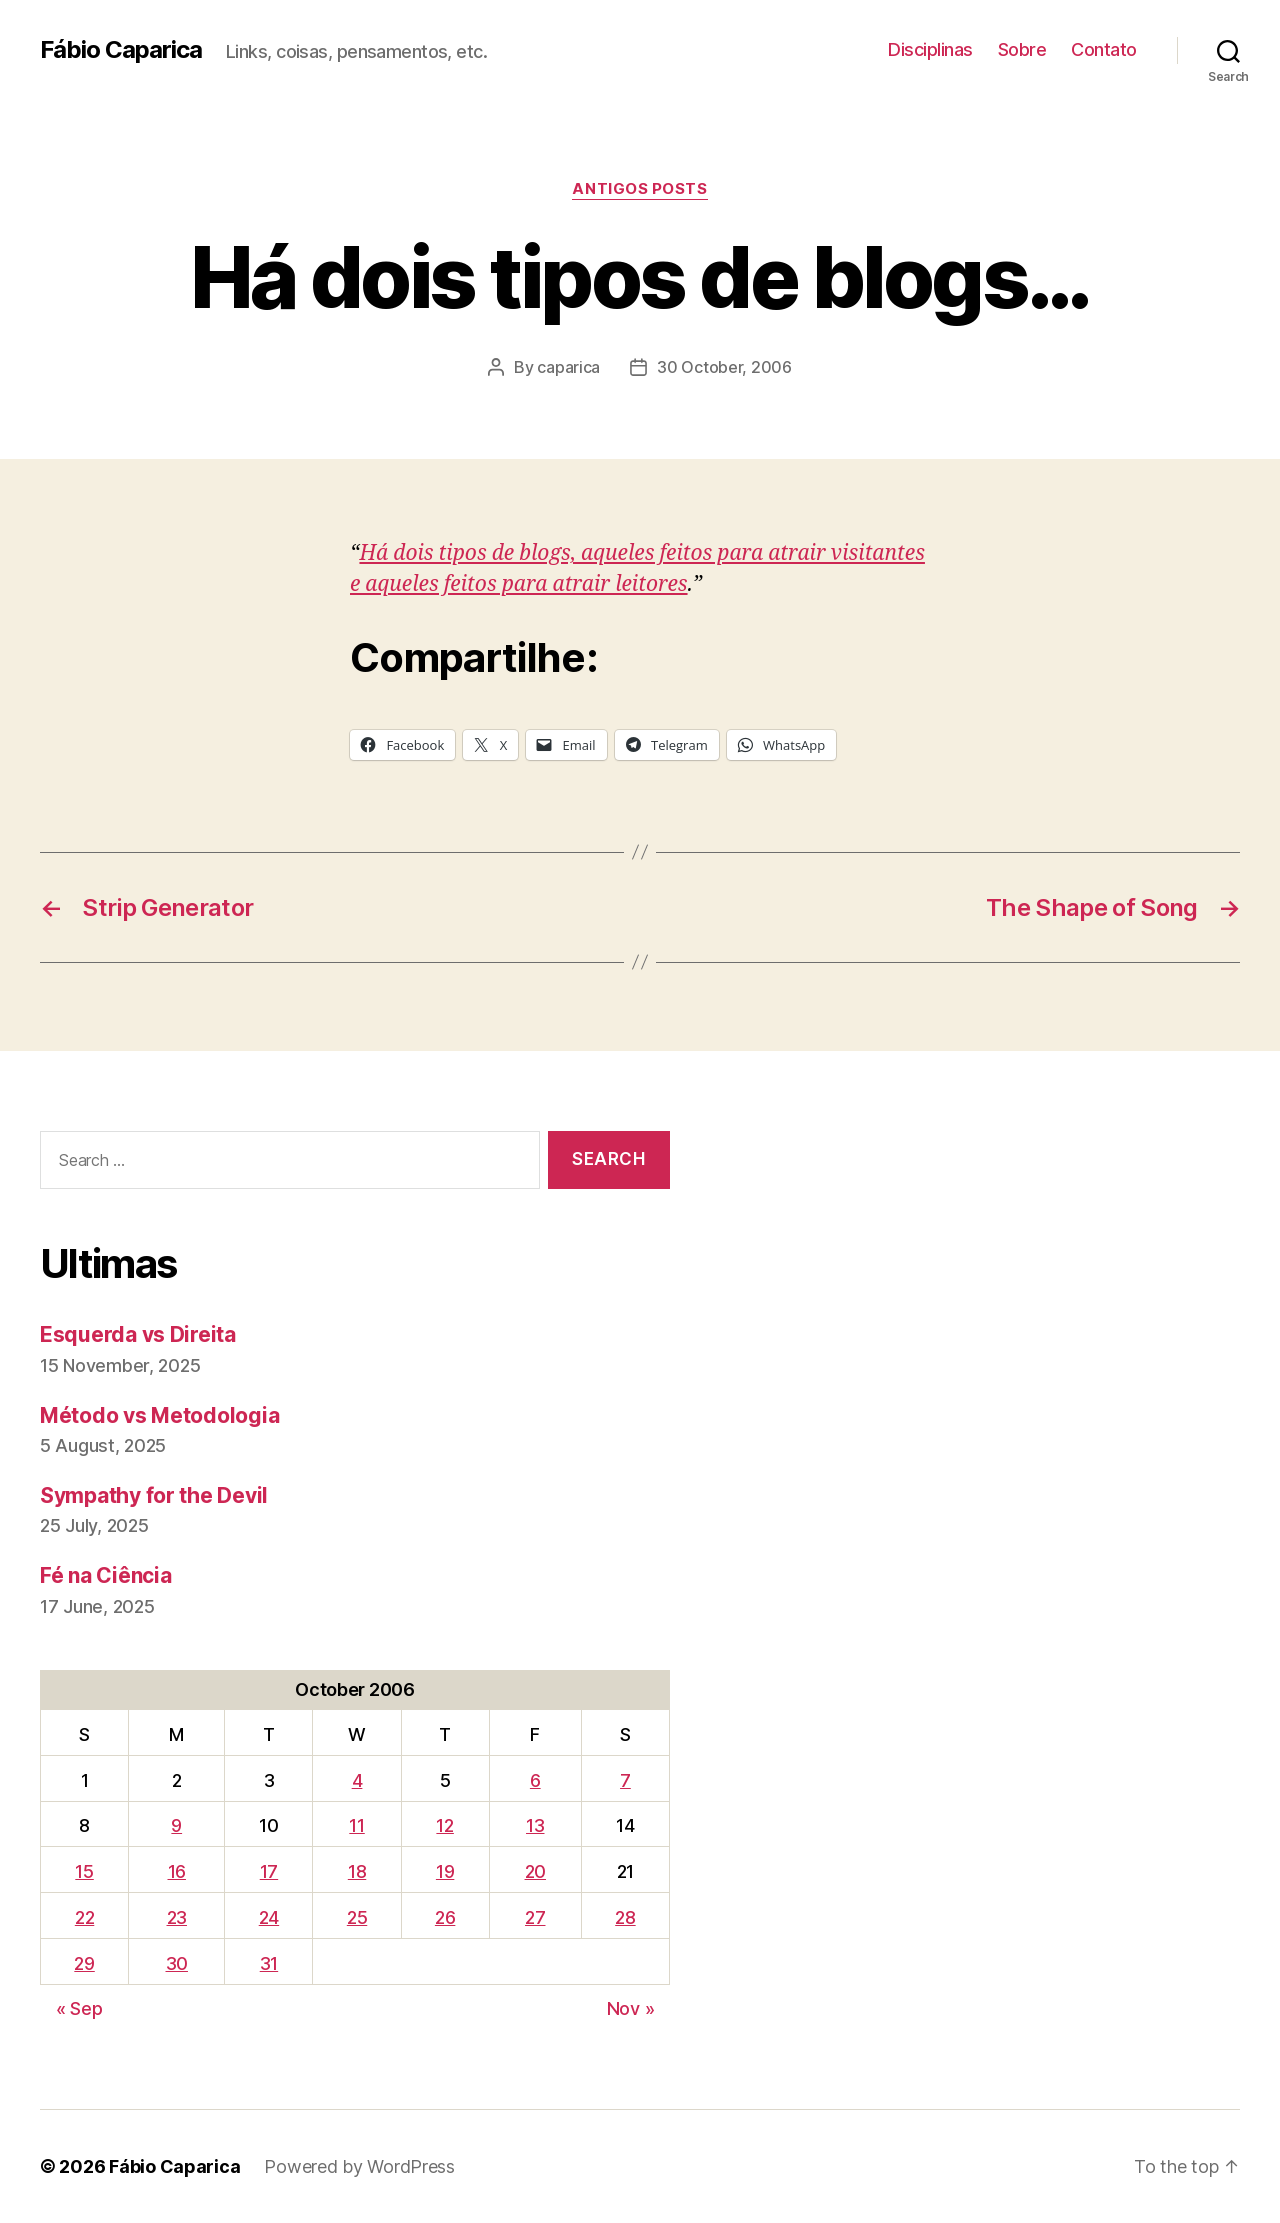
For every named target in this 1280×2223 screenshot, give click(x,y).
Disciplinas (930, 49)
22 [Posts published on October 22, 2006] (84, 1917)
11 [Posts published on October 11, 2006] (356, 1825)
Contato (1104, 49)
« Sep (79, 2008)
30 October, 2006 (724, 367)
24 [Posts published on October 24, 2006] (269, 1917)
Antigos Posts (639, 189)
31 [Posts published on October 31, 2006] (269, 1963)
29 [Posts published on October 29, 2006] (84, 1963)
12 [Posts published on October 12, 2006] (444, 1825)
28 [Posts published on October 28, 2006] (625, 1917)
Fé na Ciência (106, 1575)
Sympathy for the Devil (154, 1495)
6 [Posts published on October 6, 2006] (535, 1780)
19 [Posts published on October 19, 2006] (445, 1871)
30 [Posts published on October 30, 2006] (177, 1963)
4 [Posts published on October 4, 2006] (357, 1780)
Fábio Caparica (121, 50)
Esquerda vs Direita (138, 1334)
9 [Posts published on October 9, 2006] (176, 1825)
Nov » (631, 2008)
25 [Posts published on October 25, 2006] (357, 1917)
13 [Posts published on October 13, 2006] (535, 1825)
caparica (568, 367)
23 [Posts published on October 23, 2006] (177, 1917)
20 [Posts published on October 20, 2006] (535, 1871)
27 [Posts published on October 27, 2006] (535, 1917)
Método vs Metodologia (159, 1415)
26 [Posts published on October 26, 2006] (445, 1917)
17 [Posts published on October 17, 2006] (269, 1871)
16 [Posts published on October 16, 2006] (177, 1871)
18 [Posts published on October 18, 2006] (357, 1871)
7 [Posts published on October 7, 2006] (625, 1780)
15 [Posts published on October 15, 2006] (84, 1871)
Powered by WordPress (359, 2166)
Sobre (1022, 49)
